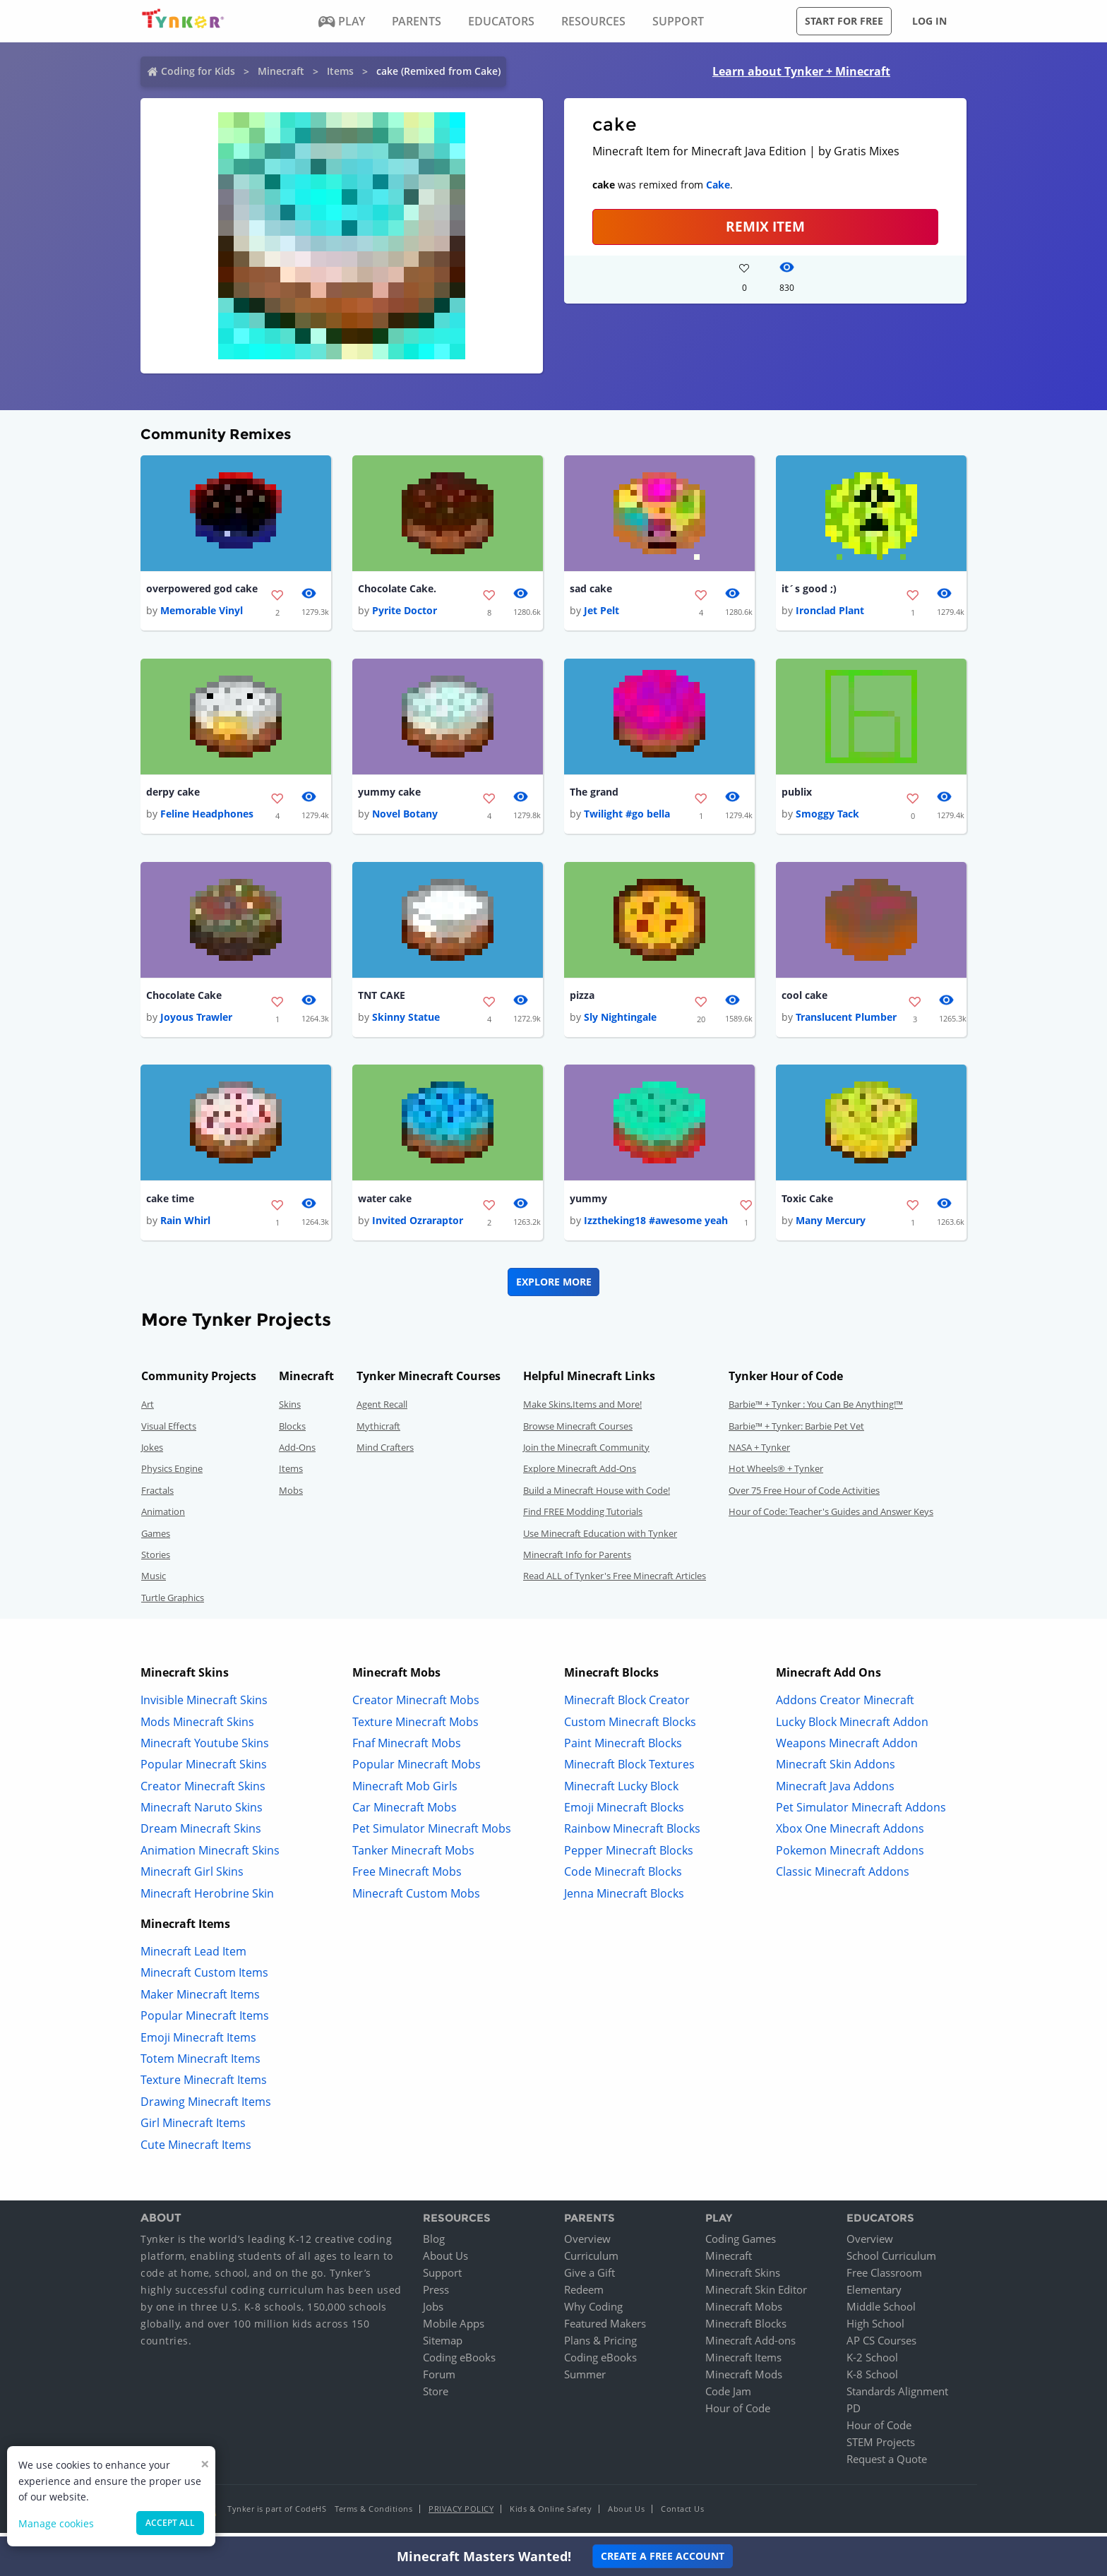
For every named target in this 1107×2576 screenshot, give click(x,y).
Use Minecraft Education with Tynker (600, 1538)
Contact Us (682, 2514)
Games (155, 1538)
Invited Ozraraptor (417, 1226)
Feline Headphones (206, 816)
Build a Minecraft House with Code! (596, 1495)
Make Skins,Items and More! (582, 1409)
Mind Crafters (385, 1452)
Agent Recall (382, 1409)
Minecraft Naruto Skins (201, 1813)
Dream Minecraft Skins (200, 1834)
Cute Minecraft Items (195, 2149)
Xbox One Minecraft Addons (850, 1834)
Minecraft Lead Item (193, 1957)
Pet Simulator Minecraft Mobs (431, 1834)
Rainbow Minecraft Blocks (632, 1834)
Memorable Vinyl (201, 611)
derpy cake (173, 794)
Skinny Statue (406, 1021)
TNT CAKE (381, 998)
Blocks (292, 1431)
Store (435, 2397)
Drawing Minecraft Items (205, 2106)
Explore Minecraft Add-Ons (579, 1474)
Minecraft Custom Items (204, 1978)
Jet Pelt (601, 611)
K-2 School (872, 2363)
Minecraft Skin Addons (835, 1770)
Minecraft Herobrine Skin (207, 1898)
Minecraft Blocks (745, 2329)
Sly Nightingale (620, 1021)
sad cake (591, 589)
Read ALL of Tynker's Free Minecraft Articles (614, 1581)
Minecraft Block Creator (627, 1705)
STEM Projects (880, 2447)
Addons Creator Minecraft (845, 1705)
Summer (585, 2380)
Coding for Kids (198, 71)
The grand (594, 794)
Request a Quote (886, 2464)
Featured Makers (605, 2329)
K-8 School (872, 2380)
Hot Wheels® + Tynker (776, 1474)
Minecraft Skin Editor (756, 2295)
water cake (385, 1202)
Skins (290, 1409)
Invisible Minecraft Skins (204, 1705)
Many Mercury (831, 1226)
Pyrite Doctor (404, 611)
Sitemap (442, 2346)
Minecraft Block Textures (629, 1770)
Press (436, 2295)
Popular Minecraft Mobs (416, 1770)
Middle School (881, 2312)
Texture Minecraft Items (203, 2085)
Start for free (844, 21)
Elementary (874, 2295)
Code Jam (728, 2397)
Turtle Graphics (172, 1602)
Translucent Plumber (846, 1021)
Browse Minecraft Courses (578, 1431)
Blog (434, 2244)
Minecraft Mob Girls (404, 1791)
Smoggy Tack (827, 816)
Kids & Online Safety (551, 2514)
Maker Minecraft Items (200, 1999)
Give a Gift (589, 2278)
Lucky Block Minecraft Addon (852, 1727)
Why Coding (593, 2312)
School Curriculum (891, 2261)
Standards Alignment (897, 2397)
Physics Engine (172, 1474)
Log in (929, 21)
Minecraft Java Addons (835, 1791)
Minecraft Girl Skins (192, 1877)
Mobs (291, 1495)
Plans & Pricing (600, 2346)
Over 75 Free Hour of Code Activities (804, 1495)
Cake (718, 184)
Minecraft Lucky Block (621, 1791)
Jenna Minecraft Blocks (624, 1898)
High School (875, 2329)
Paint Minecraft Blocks (623, 1748)
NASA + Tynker (759, 1452)
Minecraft (281, 71)
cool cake (804, 998)
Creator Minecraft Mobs (415, 1705)
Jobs (433, 2312)
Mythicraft (378, 1431)
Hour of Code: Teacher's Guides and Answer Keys (831, 1517)
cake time (170, 1202)
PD (853, 2414)
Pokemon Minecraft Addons (850, 1855)
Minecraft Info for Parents (577, 1560)
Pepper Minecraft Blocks (628, 1855)
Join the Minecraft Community (586, 1452)
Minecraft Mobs (743, 2312)
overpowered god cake (202, 589)
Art (147, 1409)
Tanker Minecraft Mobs (413, 1855)
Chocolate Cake (184, 998)
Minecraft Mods (743, 2380)
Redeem (584, 2295)
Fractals (157, 1495)
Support (442, 2278)
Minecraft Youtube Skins (204, 1748)
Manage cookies (56, 2523)
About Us (445, 2261)
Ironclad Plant (830, 611)
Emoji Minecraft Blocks (624, 1813)
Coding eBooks (459, 2363)
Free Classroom (884, 2278)
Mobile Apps (453, 2329)
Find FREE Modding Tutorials (582, 1517)
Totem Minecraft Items (200, 2064)
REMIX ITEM (765, 226)
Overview (587, 2244)
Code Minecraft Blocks (623, 1877)
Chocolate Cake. (397, 589)
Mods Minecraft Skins (197, 1727)
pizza (582, 998)
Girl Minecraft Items (193, 2128)
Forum (439, 2380)
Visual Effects (168, 1431)
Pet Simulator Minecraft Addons (861, 1813)
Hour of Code (737, 2414)
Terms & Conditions (373, 2514)
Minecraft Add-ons (750, 2346)
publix (797, 794)
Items (340, 71)
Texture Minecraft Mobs (415, 1727)
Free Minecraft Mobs (407, 1877)
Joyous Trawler (196, 1021)
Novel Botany (405, 816)
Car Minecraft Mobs (404, 1813)
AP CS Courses (881, 2346)
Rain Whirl (185, 1226)
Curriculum (591, 2261)
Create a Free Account (662, 2556)
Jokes (152, 1452)
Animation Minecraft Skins (210, 1855)
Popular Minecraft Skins (203, 1770)
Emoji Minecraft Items (198, 2042)
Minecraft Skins (742, 2278)
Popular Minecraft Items (204, 2021)
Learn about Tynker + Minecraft (801, 71)
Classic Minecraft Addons (842, 1877)
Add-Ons (297, 1452)
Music (153, 1581)
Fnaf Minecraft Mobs (406, 1748)
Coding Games (740, 2244)
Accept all (170, 2523)
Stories (155, 1560)
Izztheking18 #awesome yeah (656, 1226)
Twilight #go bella (627, 816)
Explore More (554, 1287)
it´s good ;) (809, 589)
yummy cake (389, 794)
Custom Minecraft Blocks (630, 1727)
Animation (163, 1517)
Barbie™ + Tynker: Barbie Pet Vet (796, 1431)
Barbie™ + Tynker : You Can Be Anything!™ (816, 1409)
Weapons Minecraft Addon (847, 1748)
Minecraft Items (743, 2363)
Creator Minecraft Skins (202, 1791)
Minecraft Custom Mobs (416, 1898)
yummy (588, 1202)
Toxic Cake (807, 1202)
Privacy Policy (461, 2514)
